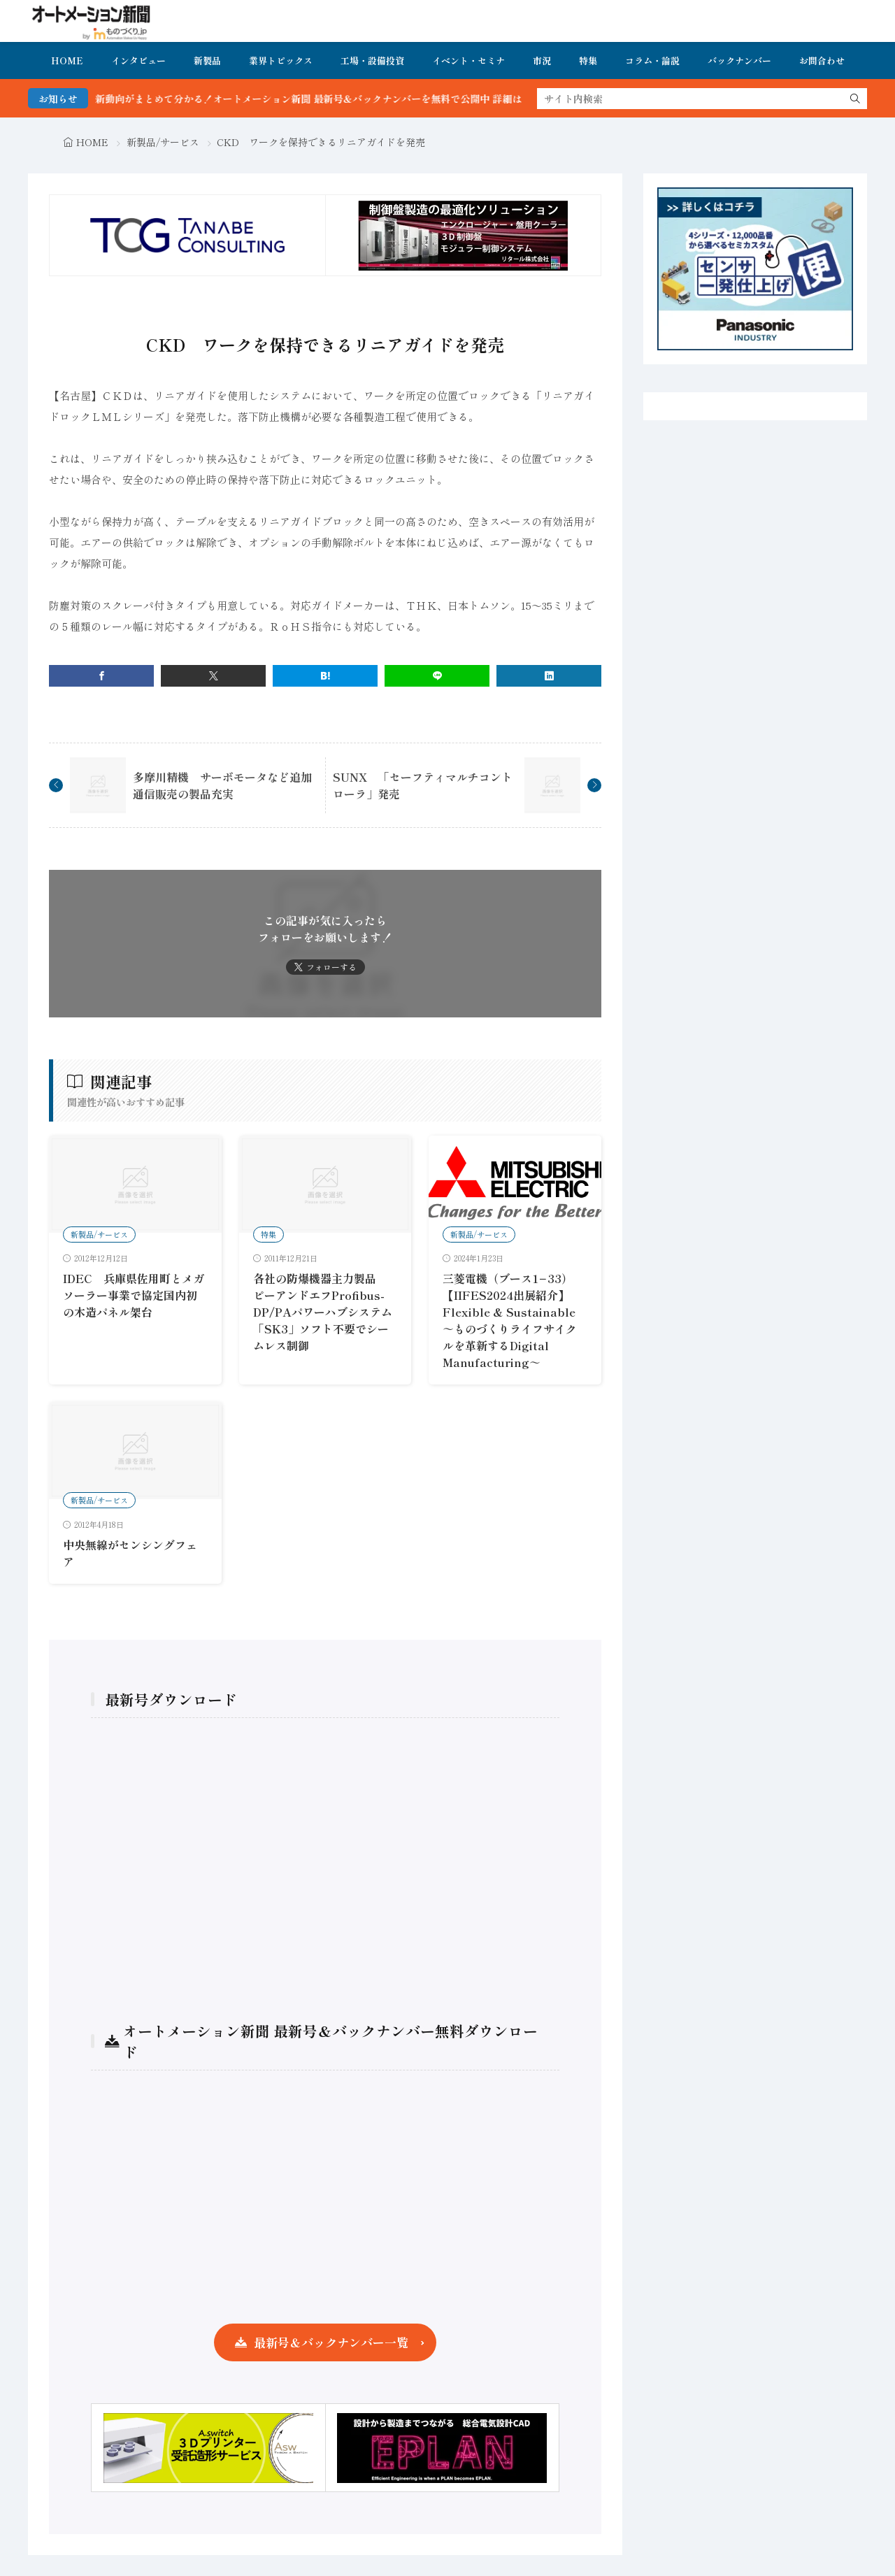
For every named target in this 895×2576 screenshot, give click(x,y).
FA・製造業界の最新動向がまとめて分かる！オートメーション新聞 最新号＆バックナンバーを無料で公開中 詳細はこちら (301, 99)
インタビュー (138, 60)
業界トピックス (281, 60)
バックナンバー (739, 60)
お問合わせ (822, 60)
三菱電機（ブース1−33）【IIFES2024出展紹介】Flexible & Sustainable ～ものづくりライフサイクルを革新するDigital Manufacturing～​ (510, 1320)
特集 (588, 60)
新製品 (207, 60)
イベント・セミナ (468, 60)
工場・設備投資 (372, 60)
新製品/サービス (163, 142)
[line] (437, 676)
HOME (67, 60)
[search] (855, 99)
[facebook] (101, 676)
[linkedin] (548, 676)
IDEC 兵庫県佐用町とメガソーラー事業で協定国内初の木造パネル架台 (133, 1295)
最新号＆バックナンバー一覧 (331, 2342)
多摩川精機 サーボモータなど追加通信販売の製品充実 (222, 785)
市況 (542, 60)
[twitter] (213, 676)
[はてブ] (325, 676)
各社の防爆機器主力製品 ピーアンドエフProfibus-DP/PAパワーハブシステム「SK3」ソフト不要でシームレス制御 (322, 1312)
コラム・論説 (652, 60)
